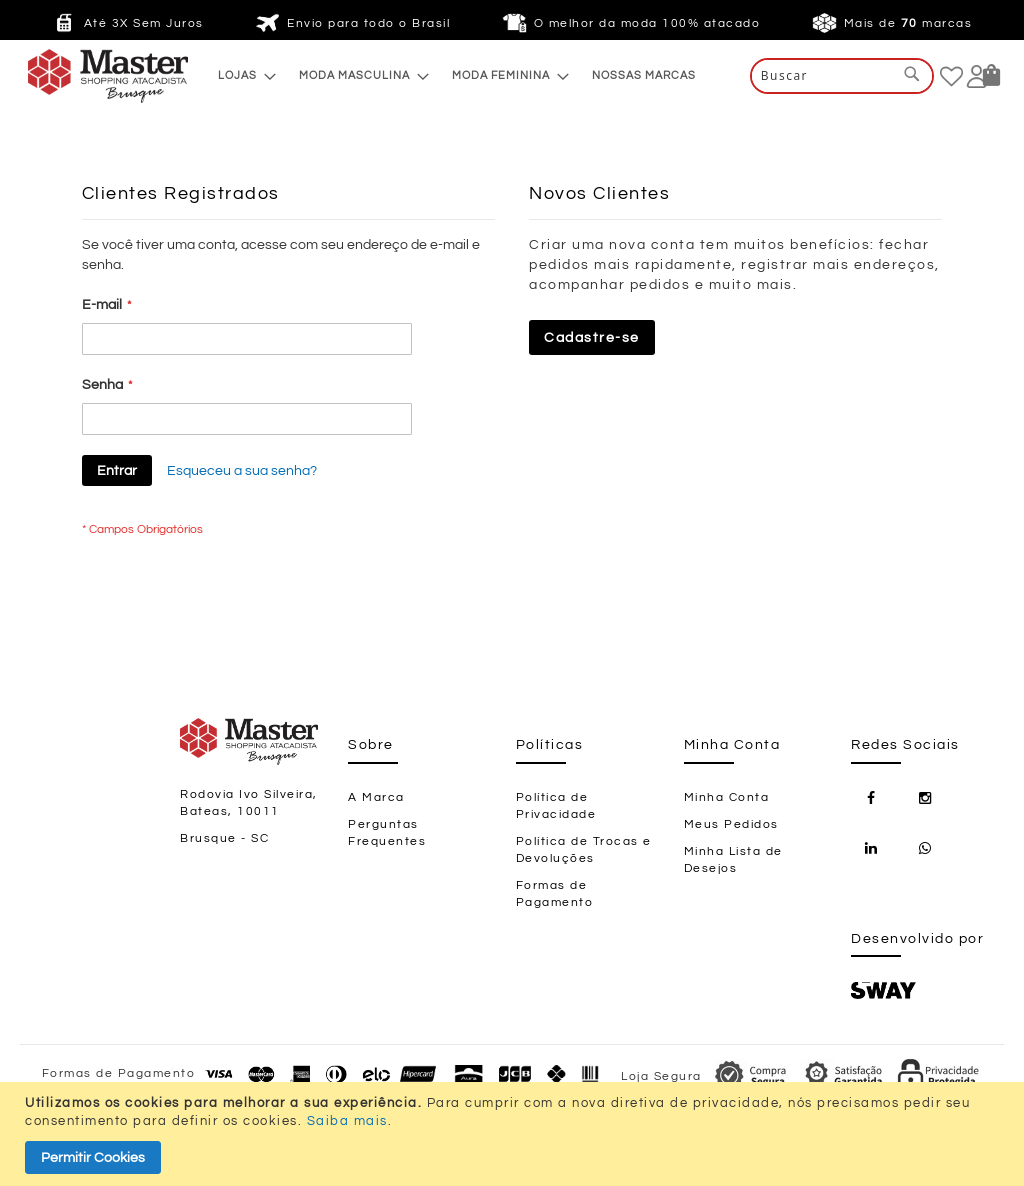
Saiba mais (347, 1121)
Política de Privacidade (556, 806)
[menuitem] (241, 75)
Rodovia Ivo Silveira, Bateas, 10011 (249, 803)
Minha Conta (727, 797)
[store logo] (68, 76)
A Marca (376, 797)
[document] (514, 1134)
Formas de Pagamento (555, 894)
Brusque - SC (224, 838)
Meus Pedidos (731, 824)
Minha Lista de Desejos (733, 860)
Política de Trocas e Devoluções (584, 850)
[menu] (457, 75)
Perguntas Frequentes (387, 833)
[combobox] (842, 76)
